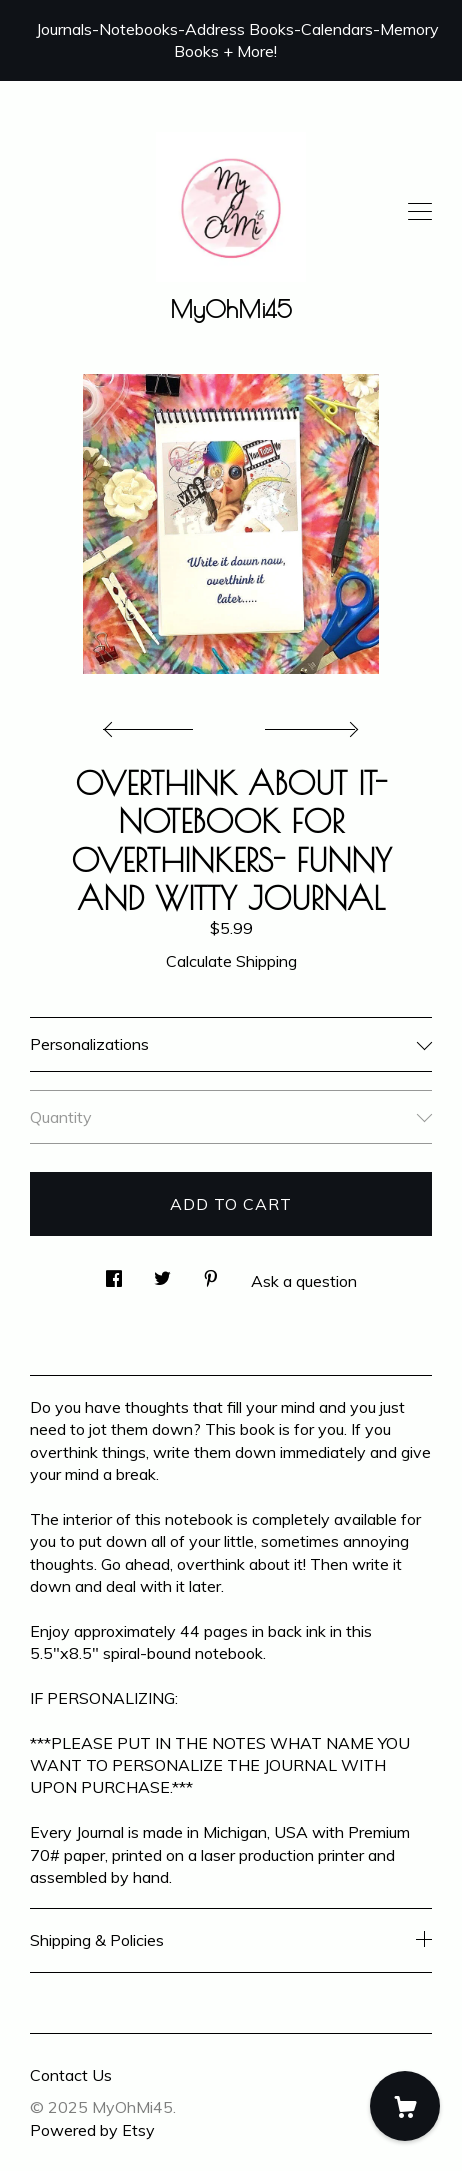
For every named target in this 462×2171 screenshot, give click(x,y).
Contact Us (71, 2075)
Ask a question (304, 1281)
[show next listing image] (309, 724)
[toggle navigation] (420, 212)
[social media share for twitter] (162, 1272)
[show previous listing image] (153, 724)
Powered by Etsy (92, 2130)
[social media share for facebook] (114, 1272)
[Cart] (405, 2106)
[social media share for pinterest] (211, 1272)
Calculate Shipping (231, 961)
